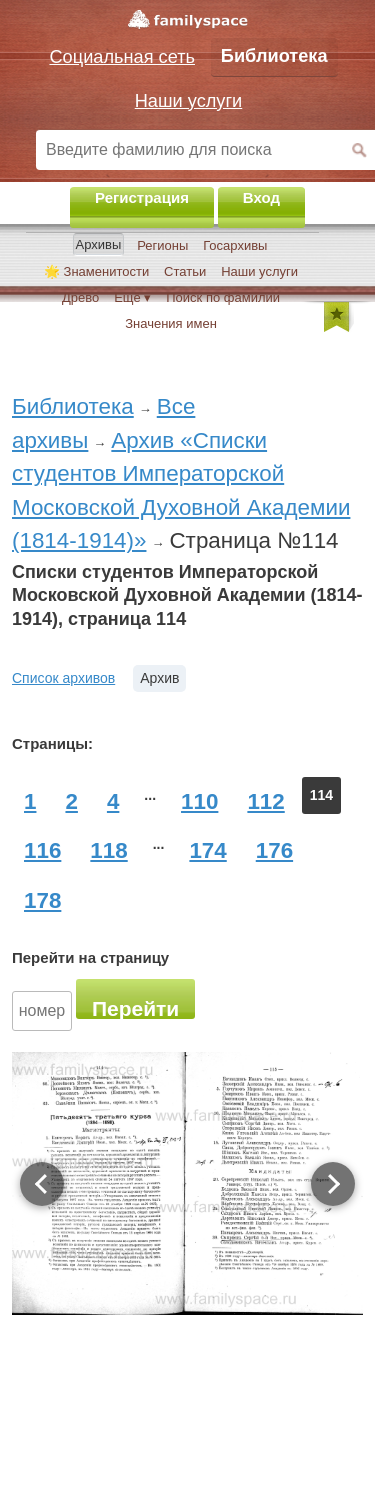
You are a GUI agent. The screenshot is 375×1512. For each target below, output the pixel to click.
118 (108, 850)
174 (207, 850)
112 (265, 801)
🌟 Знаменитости (96, 271)
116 (42, 850)
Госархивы (235, 245)
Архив (159, 678)
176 (274, 850)
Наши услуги (259, 271)
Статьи (185, 271)
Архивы (99, 244)
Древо (80, 297)
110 (199, 801)
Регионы (162, 245)
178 (42, 900)
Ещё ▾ (132, 297)
